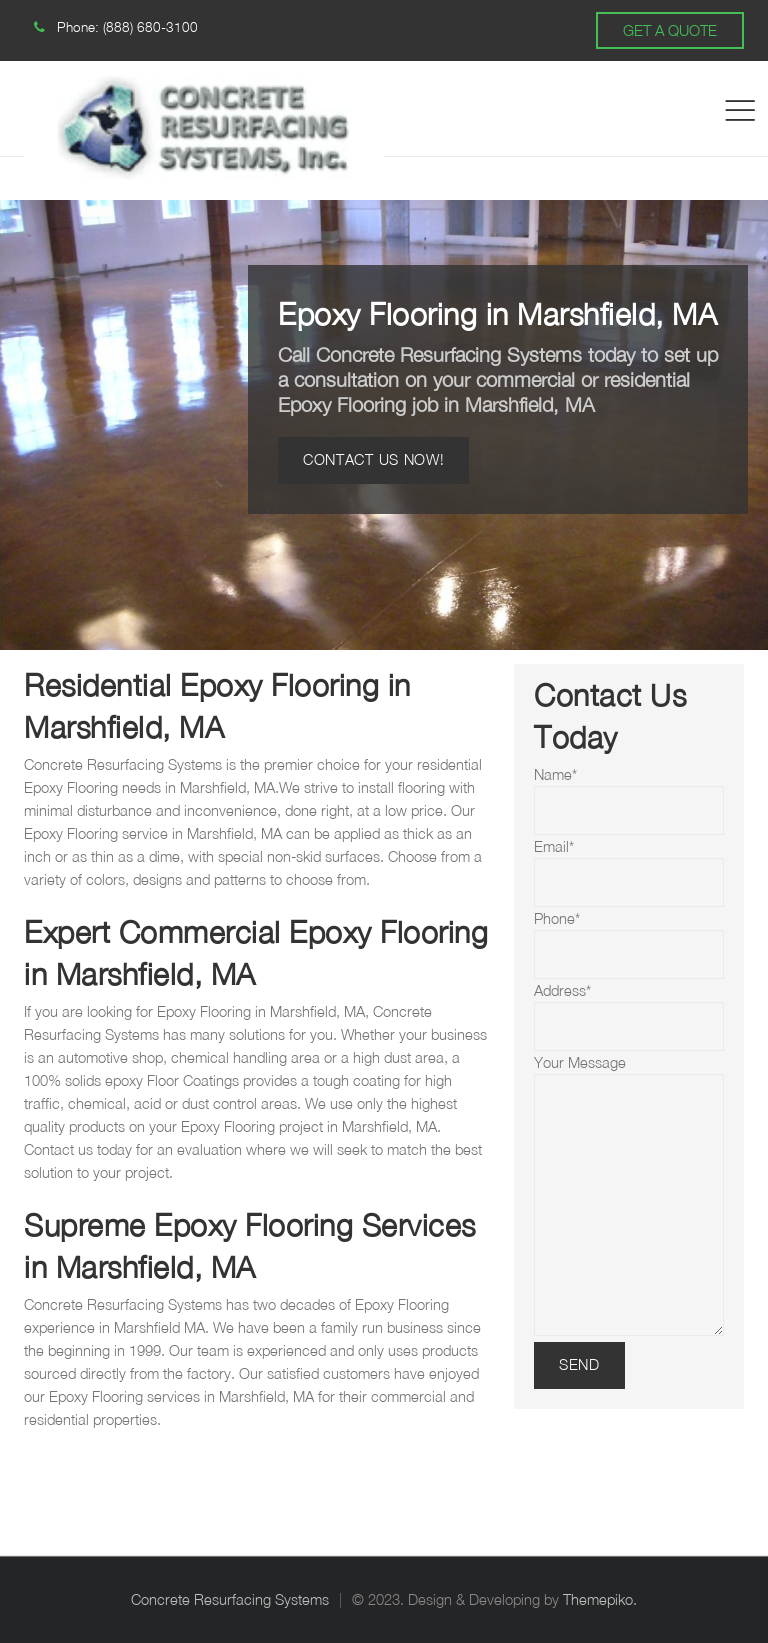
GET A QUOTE (670, 30)
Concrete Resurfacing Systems (230, 1599)
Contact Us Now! (373, 459)
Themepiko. (600, 1599)
